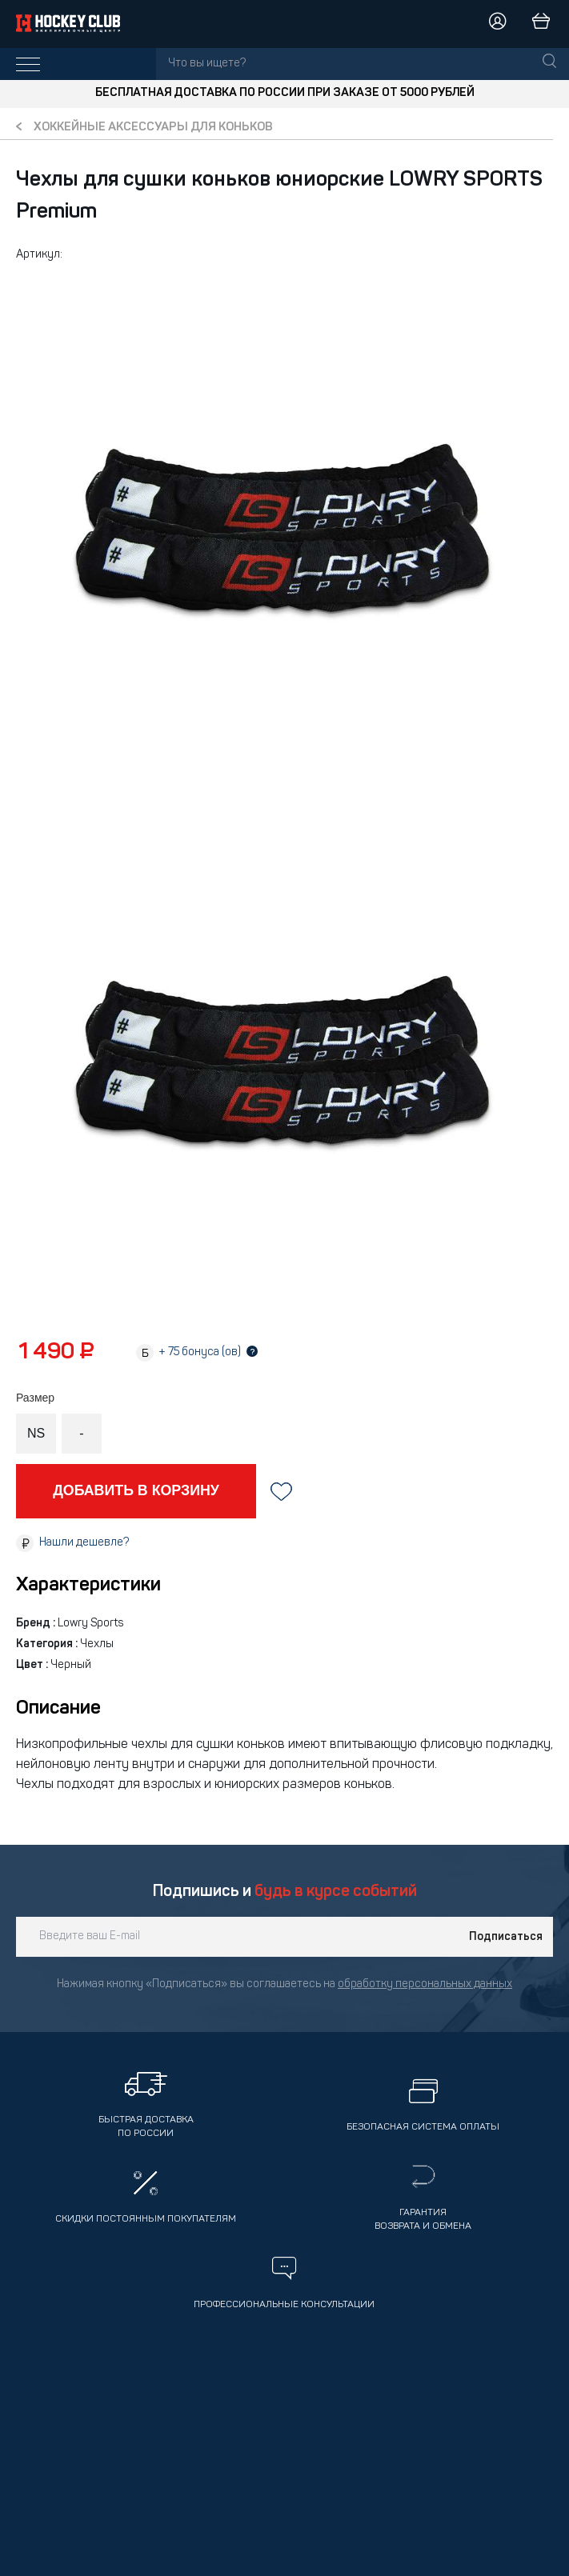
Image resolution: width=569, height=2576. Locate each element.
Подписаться (506, 1936)
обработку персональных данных (425, 1984)
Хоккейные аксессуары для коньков (153, 128)
